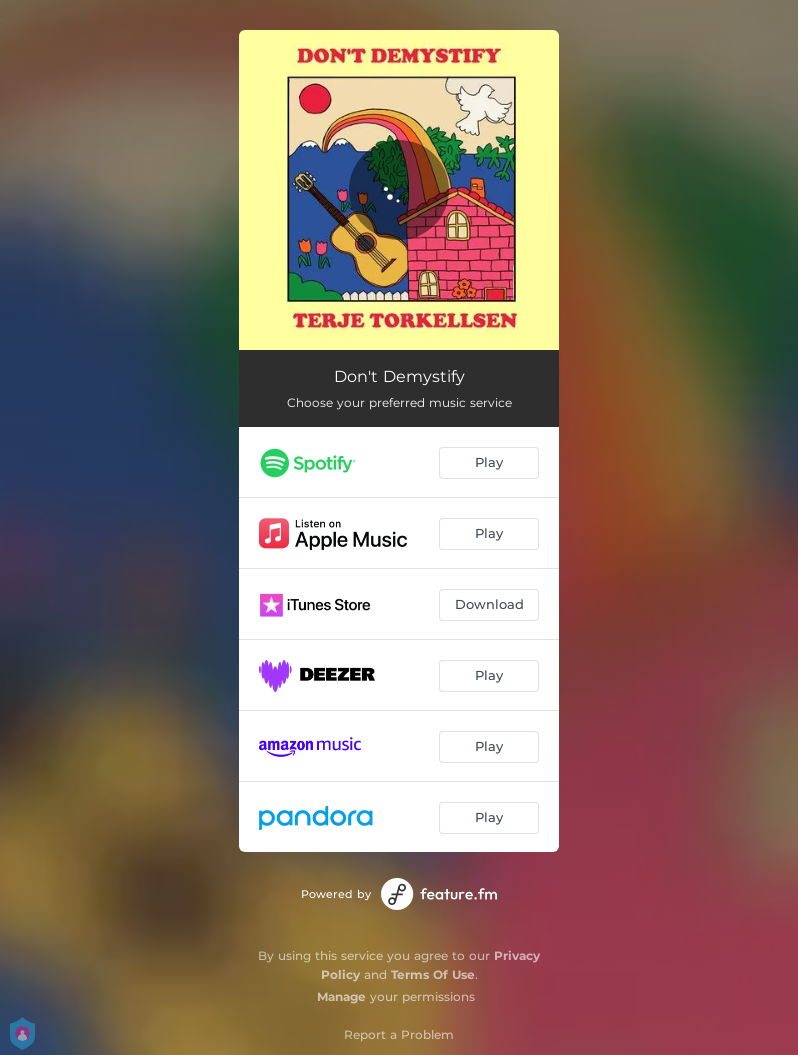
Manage (341, 996)
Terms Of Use (433, 974)
